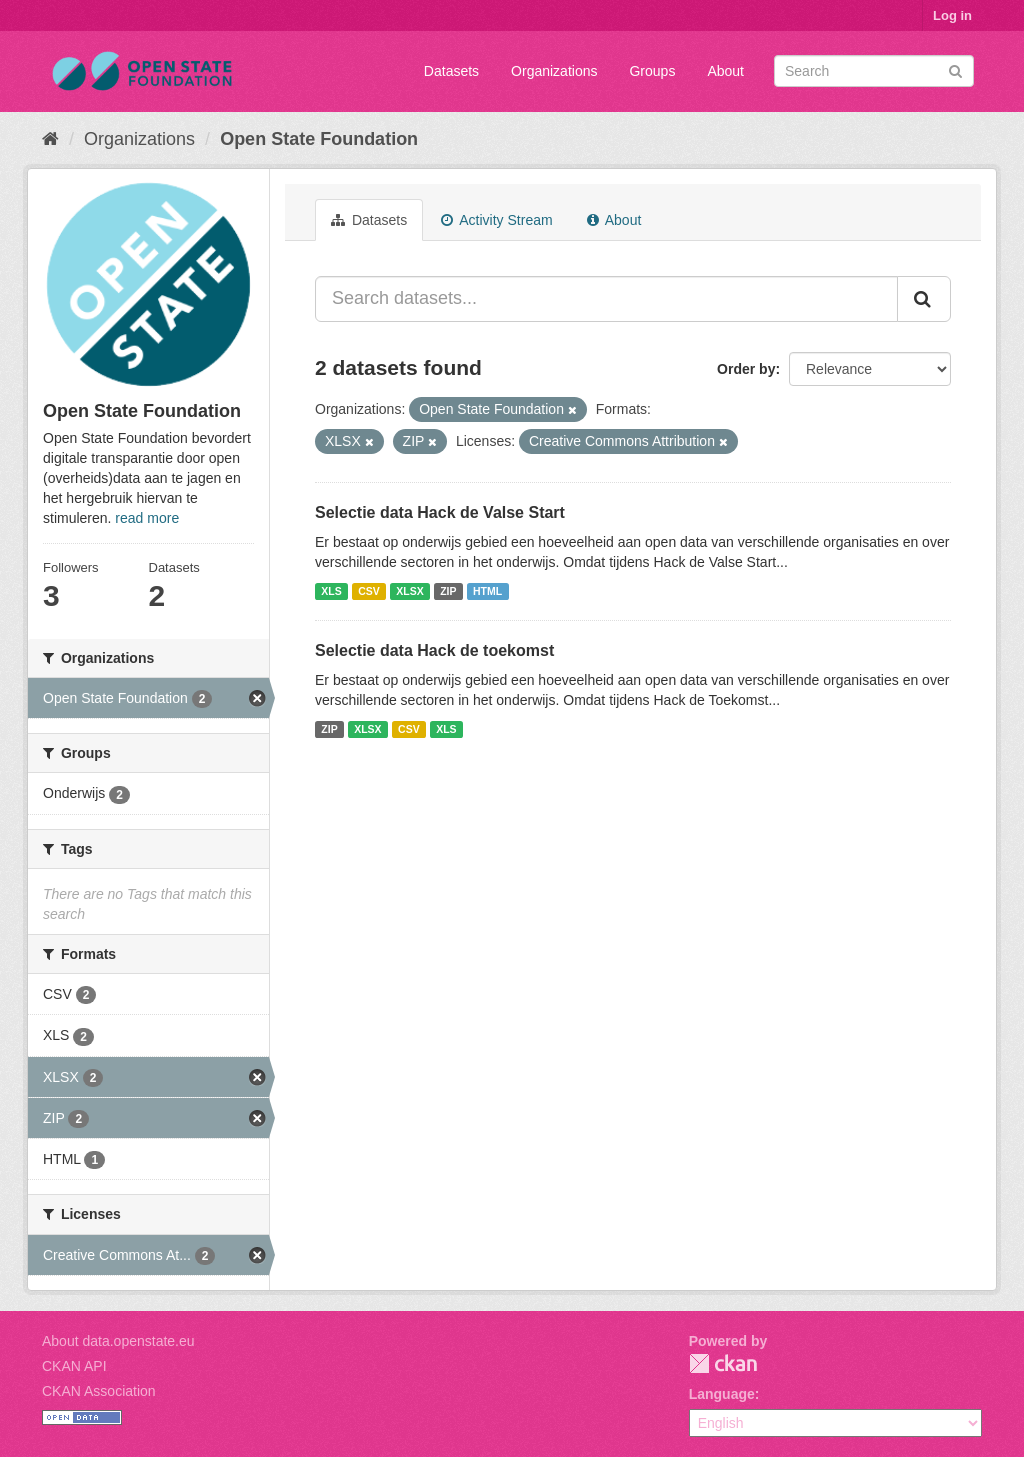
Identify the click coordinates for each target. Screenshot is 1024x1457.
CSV (369, 591)
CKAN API (74, 1366)
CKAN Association (99, 1391)
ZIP (448, 591)
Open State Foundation (319, 139)
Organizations (554, 71)
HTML (487, 591)
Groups (652, 71)
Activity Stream (496, 220)
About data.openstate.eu (118, 1341)
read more (147, 518)
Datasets (451, 71)
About (725, 71)
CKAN (723, 1363)
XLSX (409, 591)
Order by (746, 369)
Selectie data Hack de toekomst (434, 650)
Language (722, 1394)
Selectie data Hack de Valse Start (440, 512)
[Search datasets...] (606, 299)
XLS (331, 591)
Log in (952, 15)
